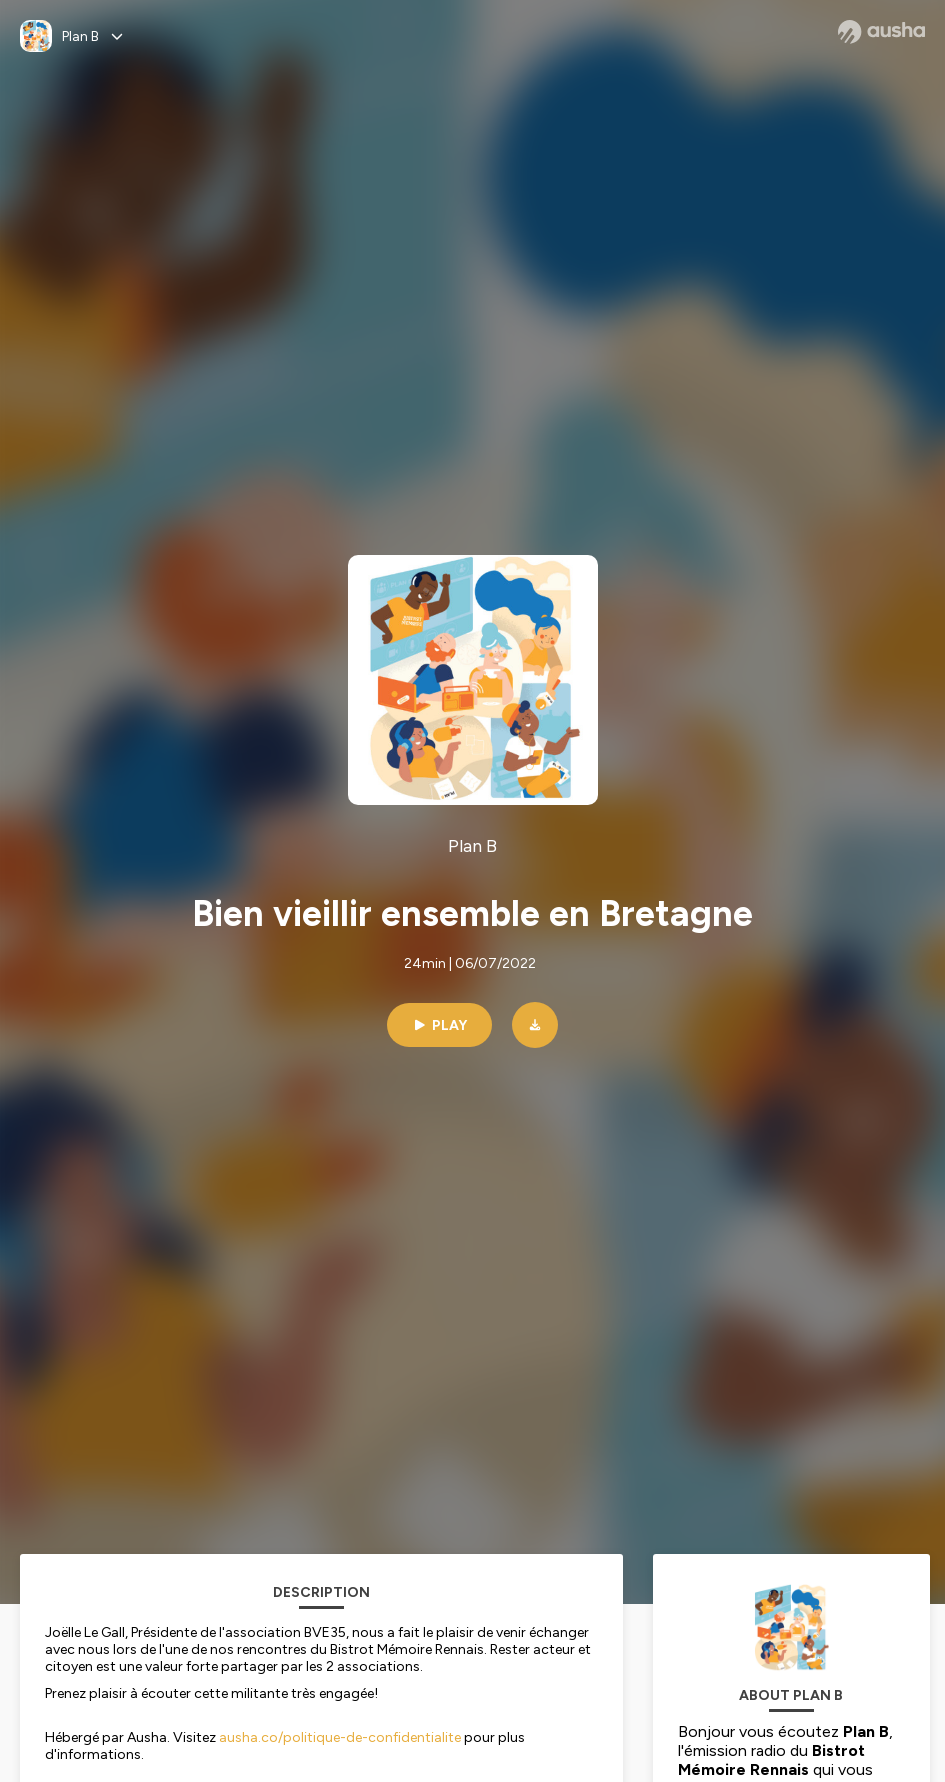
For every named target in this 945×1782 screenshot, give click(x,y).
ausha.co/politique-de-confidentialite (340, 1737)
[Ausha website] (881, 32)
